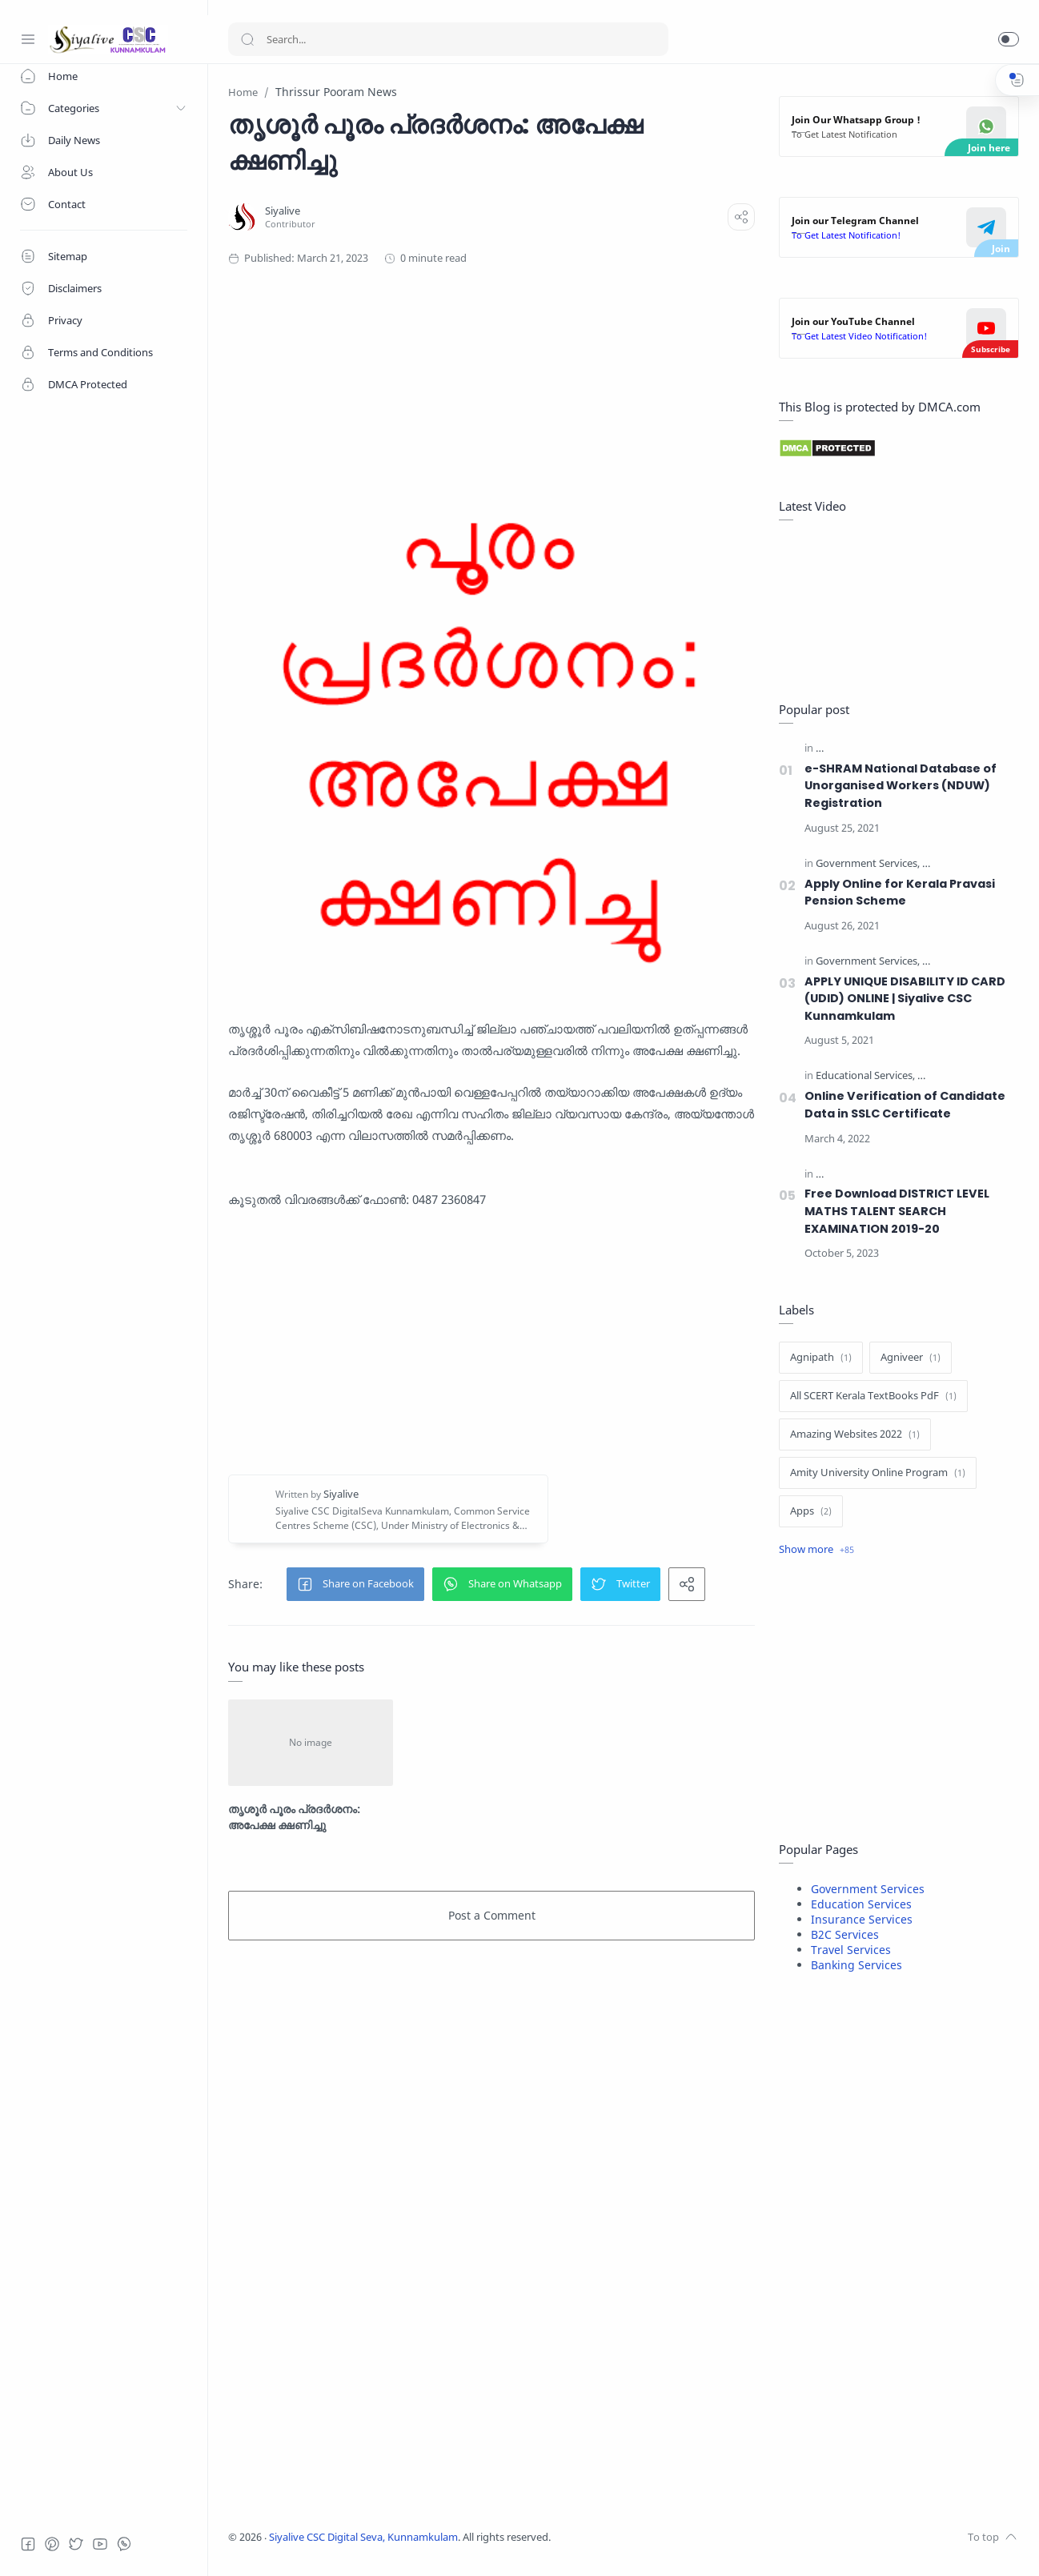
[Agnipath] (821, 1358)
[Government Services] (868, 864)
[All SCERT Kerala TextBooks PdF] (873, 1396)
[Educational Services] (865, 1076)
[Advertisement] (508, 347)
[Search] (448, 39)
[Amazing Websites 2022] (855, 1434)
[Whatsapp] (124, 2544)
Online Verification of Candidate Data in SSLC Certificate (904, 1104)
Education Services (861, 1904)
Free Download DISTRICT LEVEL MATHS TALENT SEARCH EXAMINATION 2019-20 (896, 1211)
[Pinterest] (52, 2544)
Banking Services (856, 1964)
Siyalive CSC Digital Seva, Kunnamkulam (363, 2537)
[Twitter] (76, 2544)
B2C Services (845, 1934)
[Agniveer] (910, 1358)
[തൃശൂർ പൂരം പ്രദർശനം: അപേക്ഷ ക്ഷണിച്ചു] (310, 1742)
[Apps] (811, 1511)
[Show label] (816, 1550)
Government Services (868, 1888)
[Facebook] (28, 2544)
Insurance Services (862, 1919)
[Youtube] (100, 2544)
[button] (1008, 39)
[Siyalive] (282, 211)
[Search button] (247, 39)
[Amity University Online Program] (878, 1473)
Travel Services (851, 1949)
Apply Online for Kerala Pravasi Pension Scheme (899, 892)
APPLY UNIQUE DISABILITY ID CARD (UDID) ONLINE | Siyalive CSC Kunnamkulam (904, 998)
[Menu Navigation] (28, 39)
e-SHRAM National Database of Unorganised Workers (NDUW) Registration (900, 785)
